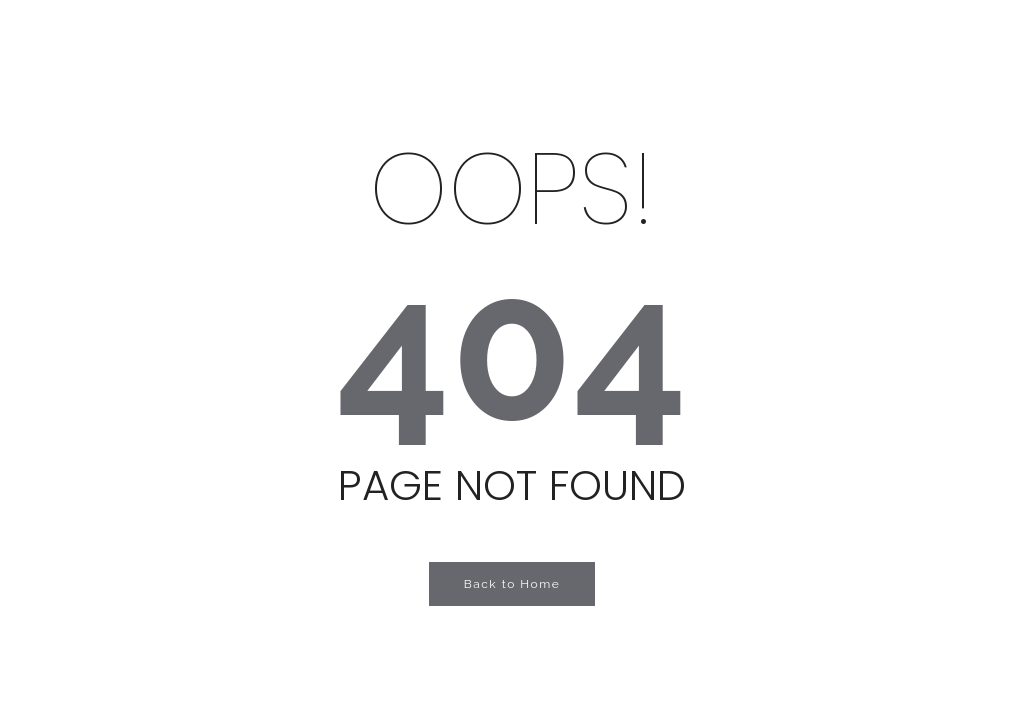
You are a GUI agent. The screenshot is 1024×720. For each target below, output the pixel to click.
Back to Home (512, 584)
